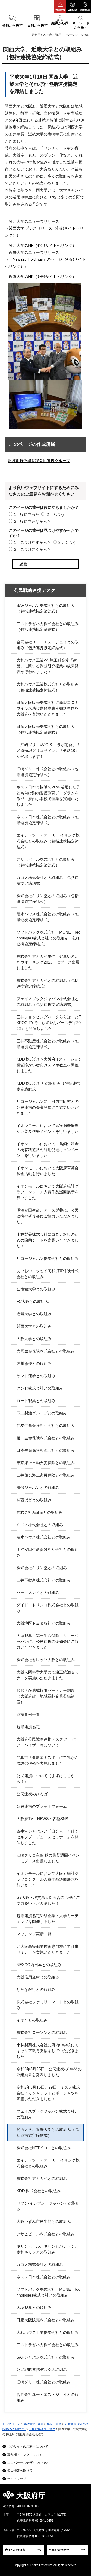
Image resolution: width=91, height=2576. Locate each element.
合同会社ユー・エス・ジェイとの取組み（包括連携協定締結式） (48, 645)
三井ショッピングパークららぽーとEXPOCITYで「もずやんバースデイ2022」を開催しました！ (49, 1023)
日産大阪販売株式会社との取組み (46, 2320)
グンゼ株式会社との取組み (40, 1388)
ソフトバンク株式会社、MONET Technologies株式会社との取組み (48, 2292)
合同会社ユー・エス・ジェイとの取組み (48, 2397)
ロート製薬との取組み (36, 1401)
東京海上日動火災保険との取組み (46, 1463)
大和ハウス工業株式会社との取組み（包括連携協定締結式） (48, 687)
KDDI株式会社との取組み (39, 2191)
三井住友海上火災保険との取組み (46, 1475)
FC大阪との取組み (33, 1301)
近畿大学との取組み (34, 1314)
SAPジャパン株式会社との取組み (46, 2357)
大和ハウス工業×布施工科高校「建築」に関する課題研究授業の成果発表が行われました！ (48, 666)
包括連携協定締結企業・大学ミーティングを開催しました (48, 1919)
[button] (60, 6)
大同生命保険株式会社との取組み (46, 1351)
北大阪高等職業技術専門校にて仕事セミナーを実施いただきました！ (48, 1949)
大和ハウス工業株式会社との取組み (48, 2332)
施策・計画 (54, 2424)
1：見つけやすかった (32, 542)
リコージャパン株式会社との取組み (48, 1258)
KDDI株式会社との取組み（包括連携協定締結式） (48, 1086)
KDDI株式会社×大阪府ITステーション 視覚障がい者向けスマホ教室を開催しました (49, 1065)
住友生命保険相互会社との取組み (46, 1425)
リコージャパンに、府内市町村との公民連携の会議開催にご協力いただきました (48, 1107)
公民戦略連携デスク (34, 590)
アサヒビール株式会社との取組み (46, 2234)
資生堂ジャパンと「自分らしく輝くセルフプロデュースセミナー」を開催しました (48, 1837)
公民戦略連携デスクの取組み (42, 2370)
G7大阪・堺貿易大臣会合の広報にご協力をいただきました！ (48, 1900)
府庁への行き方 (15, 2550)
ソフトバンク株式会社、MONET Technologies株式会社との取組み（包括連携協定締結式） (48, 938)
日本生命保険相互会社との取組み (46, 1450)
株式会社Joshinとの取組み (40, 1512)
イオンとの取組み (32, 2020)
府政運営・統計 (33, 2424)
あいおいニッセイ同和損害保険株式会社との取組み (48, 1274)
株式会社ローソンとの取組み (42, 2032)
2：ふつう (56, 514)
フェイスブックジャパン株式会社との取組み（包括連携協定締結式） (48, 1002)
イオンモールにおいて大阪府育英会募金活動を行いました (48, 1171)
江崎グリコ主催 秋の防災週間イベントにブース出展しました (48, 1858)
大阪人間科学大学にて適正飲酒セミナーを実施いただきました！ (48, 1675)
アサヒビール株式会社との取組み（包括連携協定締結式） (46, 862)
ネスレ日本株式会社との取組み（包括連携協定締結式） (48, 820)
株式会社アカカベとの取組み (42, 2178)
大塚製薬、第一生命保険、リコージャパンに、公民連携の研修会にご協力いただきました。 (48, 1641)
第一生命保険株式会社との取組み (46, 1438)
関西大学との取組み (34, 1326)
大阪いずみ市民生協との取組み (44, 2221)
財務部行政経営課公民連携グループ (39, 461)
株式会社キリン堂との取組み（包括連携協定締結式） (48, 899)
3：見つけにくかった (32, 549)
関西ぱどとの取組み (34, 1500)
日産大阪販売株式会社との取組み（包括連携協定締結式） (46, 729)
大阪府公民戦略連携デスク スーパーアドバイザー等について (48, 1742)
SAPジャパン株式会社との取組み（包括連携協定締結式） (46, 608)
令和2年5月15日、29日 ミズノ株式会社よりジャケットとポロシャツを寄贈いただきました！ (48, 2093)
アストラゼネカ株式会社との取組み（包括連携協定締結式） (48, 627)
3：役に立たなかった (32, 521)
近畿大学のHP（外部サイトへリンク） (42, 277)
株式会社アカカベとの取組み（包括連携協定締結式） (48, 983)
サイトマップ (16, 2479)
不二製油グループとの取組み (42, 1413)
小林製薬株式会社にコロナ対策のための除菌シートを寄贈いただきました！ (48, 1240)
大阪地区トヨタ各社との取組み (44, 1623)
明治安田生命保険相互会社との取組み (48, 1552)
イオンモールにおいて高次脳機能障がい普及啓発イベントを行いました (48, 1129)
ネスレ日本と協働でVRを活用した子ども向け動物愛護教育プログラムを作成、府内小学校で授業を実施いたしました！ (48, 796)
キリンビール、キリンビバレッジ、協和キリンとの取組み (48, 2249)
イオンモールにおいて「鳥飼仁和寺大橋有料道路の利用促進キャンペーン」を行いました (48, 1150)
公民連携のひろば (32, 1794)
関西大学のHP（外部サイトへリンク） (42, 245)
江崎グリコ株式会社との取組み (44, 2382)
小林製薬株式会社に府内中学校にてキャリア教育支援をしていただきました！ (48, 2051)
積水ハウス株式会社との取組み (44, 1537)
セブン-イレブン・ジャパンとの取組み (48, 2206)
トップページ (11, 2424)
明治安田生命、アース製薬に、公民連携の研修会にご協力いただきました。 (48, 1216)
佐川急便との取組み (34, 1363)
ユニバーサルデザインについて (29, 2463)
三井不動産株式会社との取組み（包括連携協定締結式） (48, 1044)
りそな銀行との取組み (36, 1989)
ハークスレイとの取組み (38, 1593)
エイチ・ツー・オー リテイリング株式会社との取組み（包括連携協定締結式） (48, 841)
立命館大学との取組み (36, 1289)
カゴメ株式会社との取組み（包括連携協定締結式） (48, 881)
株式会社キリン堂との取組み (42, 1568)
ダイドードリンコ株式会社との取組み (48, 1608)
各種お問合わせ (59, 2550)
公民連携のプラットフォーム (42, 1806)
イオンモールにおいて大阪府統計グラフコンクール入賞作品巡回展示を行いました (48, 1192)
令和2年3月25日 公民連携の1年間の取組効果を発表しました (49, 2072)
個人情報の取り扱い (21, 2471)
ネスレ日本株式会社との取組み (44, 2277)
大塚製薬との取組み (34, 2308)
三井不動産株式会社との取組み (44, 1580)
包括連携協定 (28, 1727)
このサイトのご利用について (27, 2446)
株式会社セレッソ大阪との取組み (46, 1660)
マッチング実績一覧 (34, 1934)
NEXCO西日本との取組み (39, 1965)
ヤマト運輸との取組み (36, 1376)
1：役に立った (26, 514)
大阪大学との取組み (34, 1339)
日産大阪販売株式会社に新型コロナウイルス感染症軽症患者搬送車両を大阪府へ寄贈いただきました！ (48, 708)
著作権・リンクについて (24, 2455)
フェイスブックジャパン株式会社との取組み (48, 2114)
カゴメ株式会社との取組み (40, 2265)
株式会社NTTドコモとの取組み (44, 2148)
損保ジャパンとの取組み (38, 1487)
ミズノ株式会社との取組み (40, 1525)
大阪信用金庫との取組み (38, 1977)
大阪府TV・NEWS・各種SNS (42, 1819)
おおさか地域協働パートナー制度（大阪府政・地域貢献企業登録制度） (46, 1696)
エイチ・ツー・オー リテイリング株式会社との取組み (48, 2163)
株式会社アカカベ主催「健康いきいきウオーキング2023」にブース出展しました (48, 962)
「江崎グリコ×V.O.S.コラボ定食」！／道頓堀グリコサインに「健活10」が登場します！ (48, 751)
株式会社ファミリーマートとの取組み (48, 2005)
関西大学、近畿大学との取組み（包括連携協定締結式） (48, 2133)
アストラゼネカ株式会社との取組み (48, 2345)
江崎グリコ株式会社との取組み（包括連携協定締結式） (48, 772)
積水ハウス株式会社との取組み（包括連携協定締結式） (48, 917)
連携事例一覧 (28, 1714)
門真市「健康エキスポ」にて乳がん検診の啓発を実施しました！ (48, 1760)
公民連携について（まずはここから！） (46, 1779)
